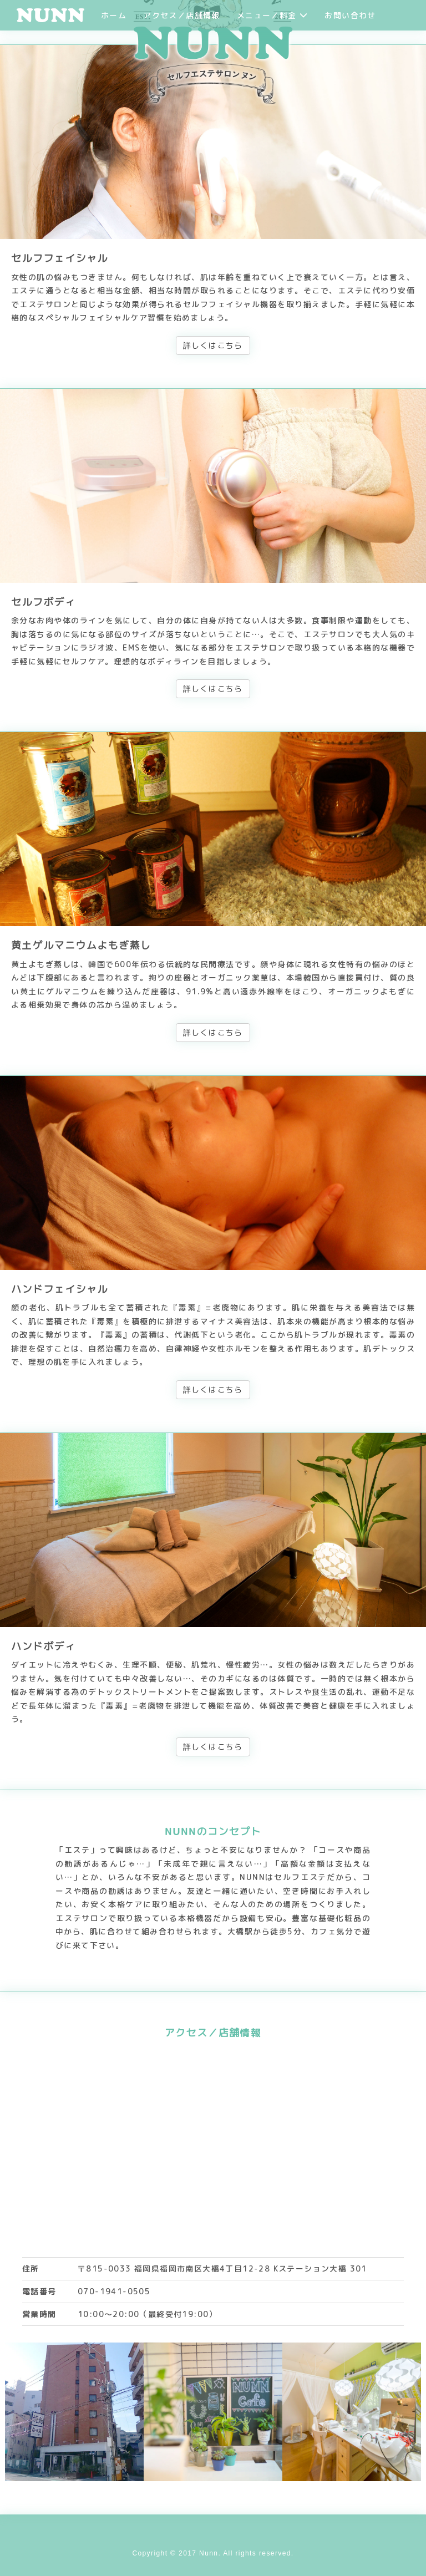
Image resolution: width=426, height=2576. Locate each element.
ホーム (113, 15)
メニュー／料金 (272, 15)
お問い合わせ (350, 15)
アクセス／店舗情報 (181, 15)
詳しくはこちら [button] (213, 345)
